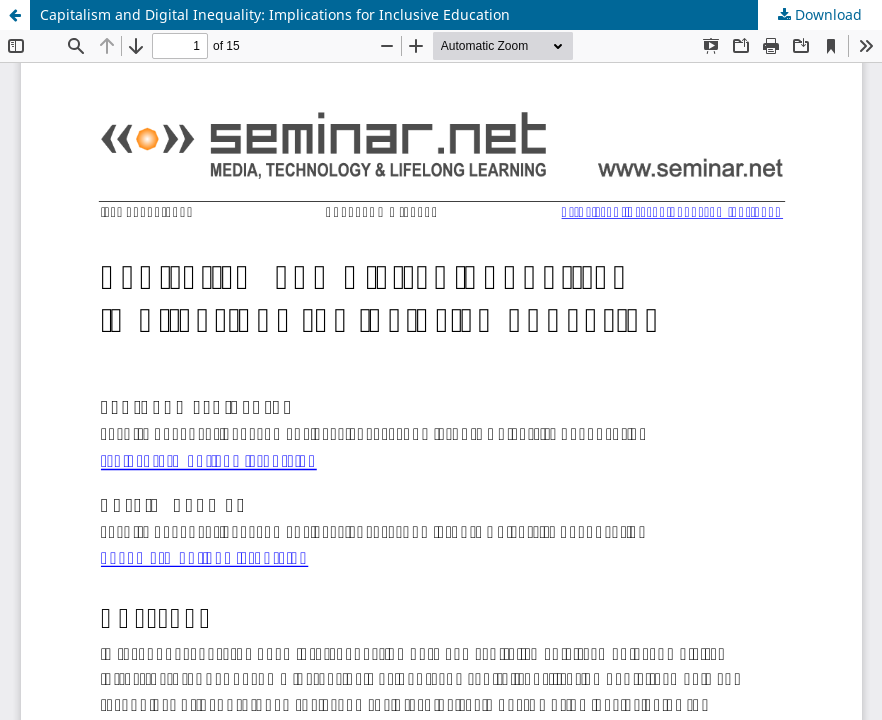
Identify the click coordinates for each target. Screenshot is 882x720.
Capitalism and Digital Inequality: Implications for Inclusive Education (275, 14)
